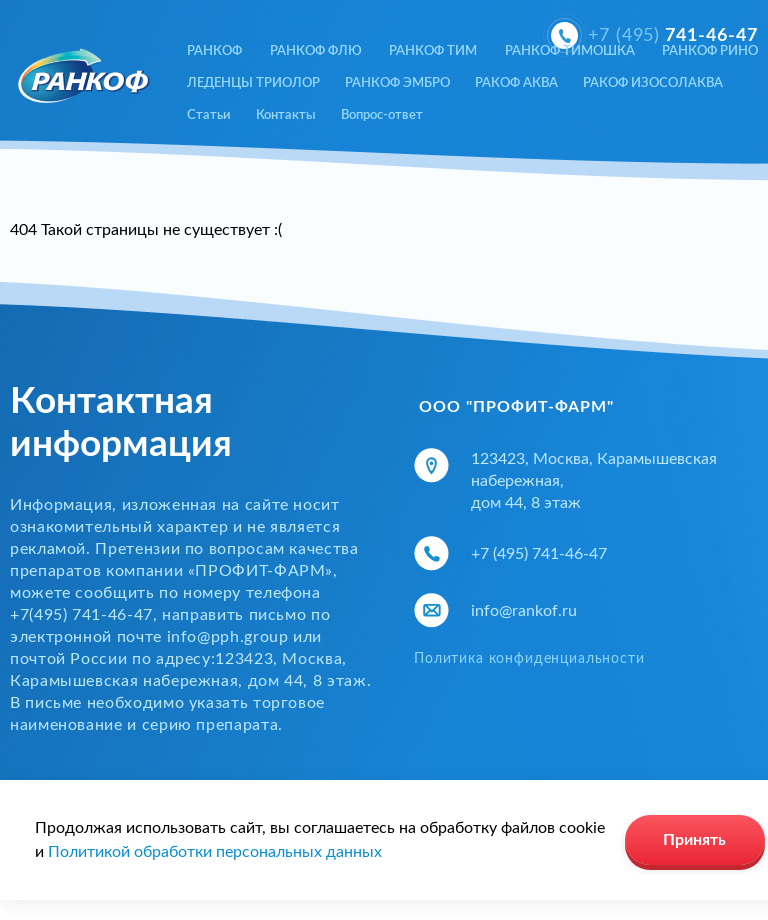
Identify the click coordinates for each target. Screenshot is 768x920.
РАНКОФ (214, 51)
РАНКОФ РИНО (710, 51)
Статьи (209, 115)
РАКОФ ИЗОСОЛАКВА (653, 83)
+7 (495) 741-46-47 (539, 554)
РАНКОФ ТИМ (433, 51)
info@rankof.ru (524, 611)
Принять (694, 840)
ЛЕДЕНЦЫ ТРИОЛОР (253, 83)
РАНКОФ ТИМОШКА (570, 51)
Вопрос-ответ (382, 115)
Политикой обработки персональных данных (215, 852)
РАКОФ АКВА (516, 83)
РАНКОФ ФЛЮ (316, 51)
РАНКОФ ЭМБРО (397, 83)
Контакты (286, 115)
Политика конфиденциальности (529, 659)
